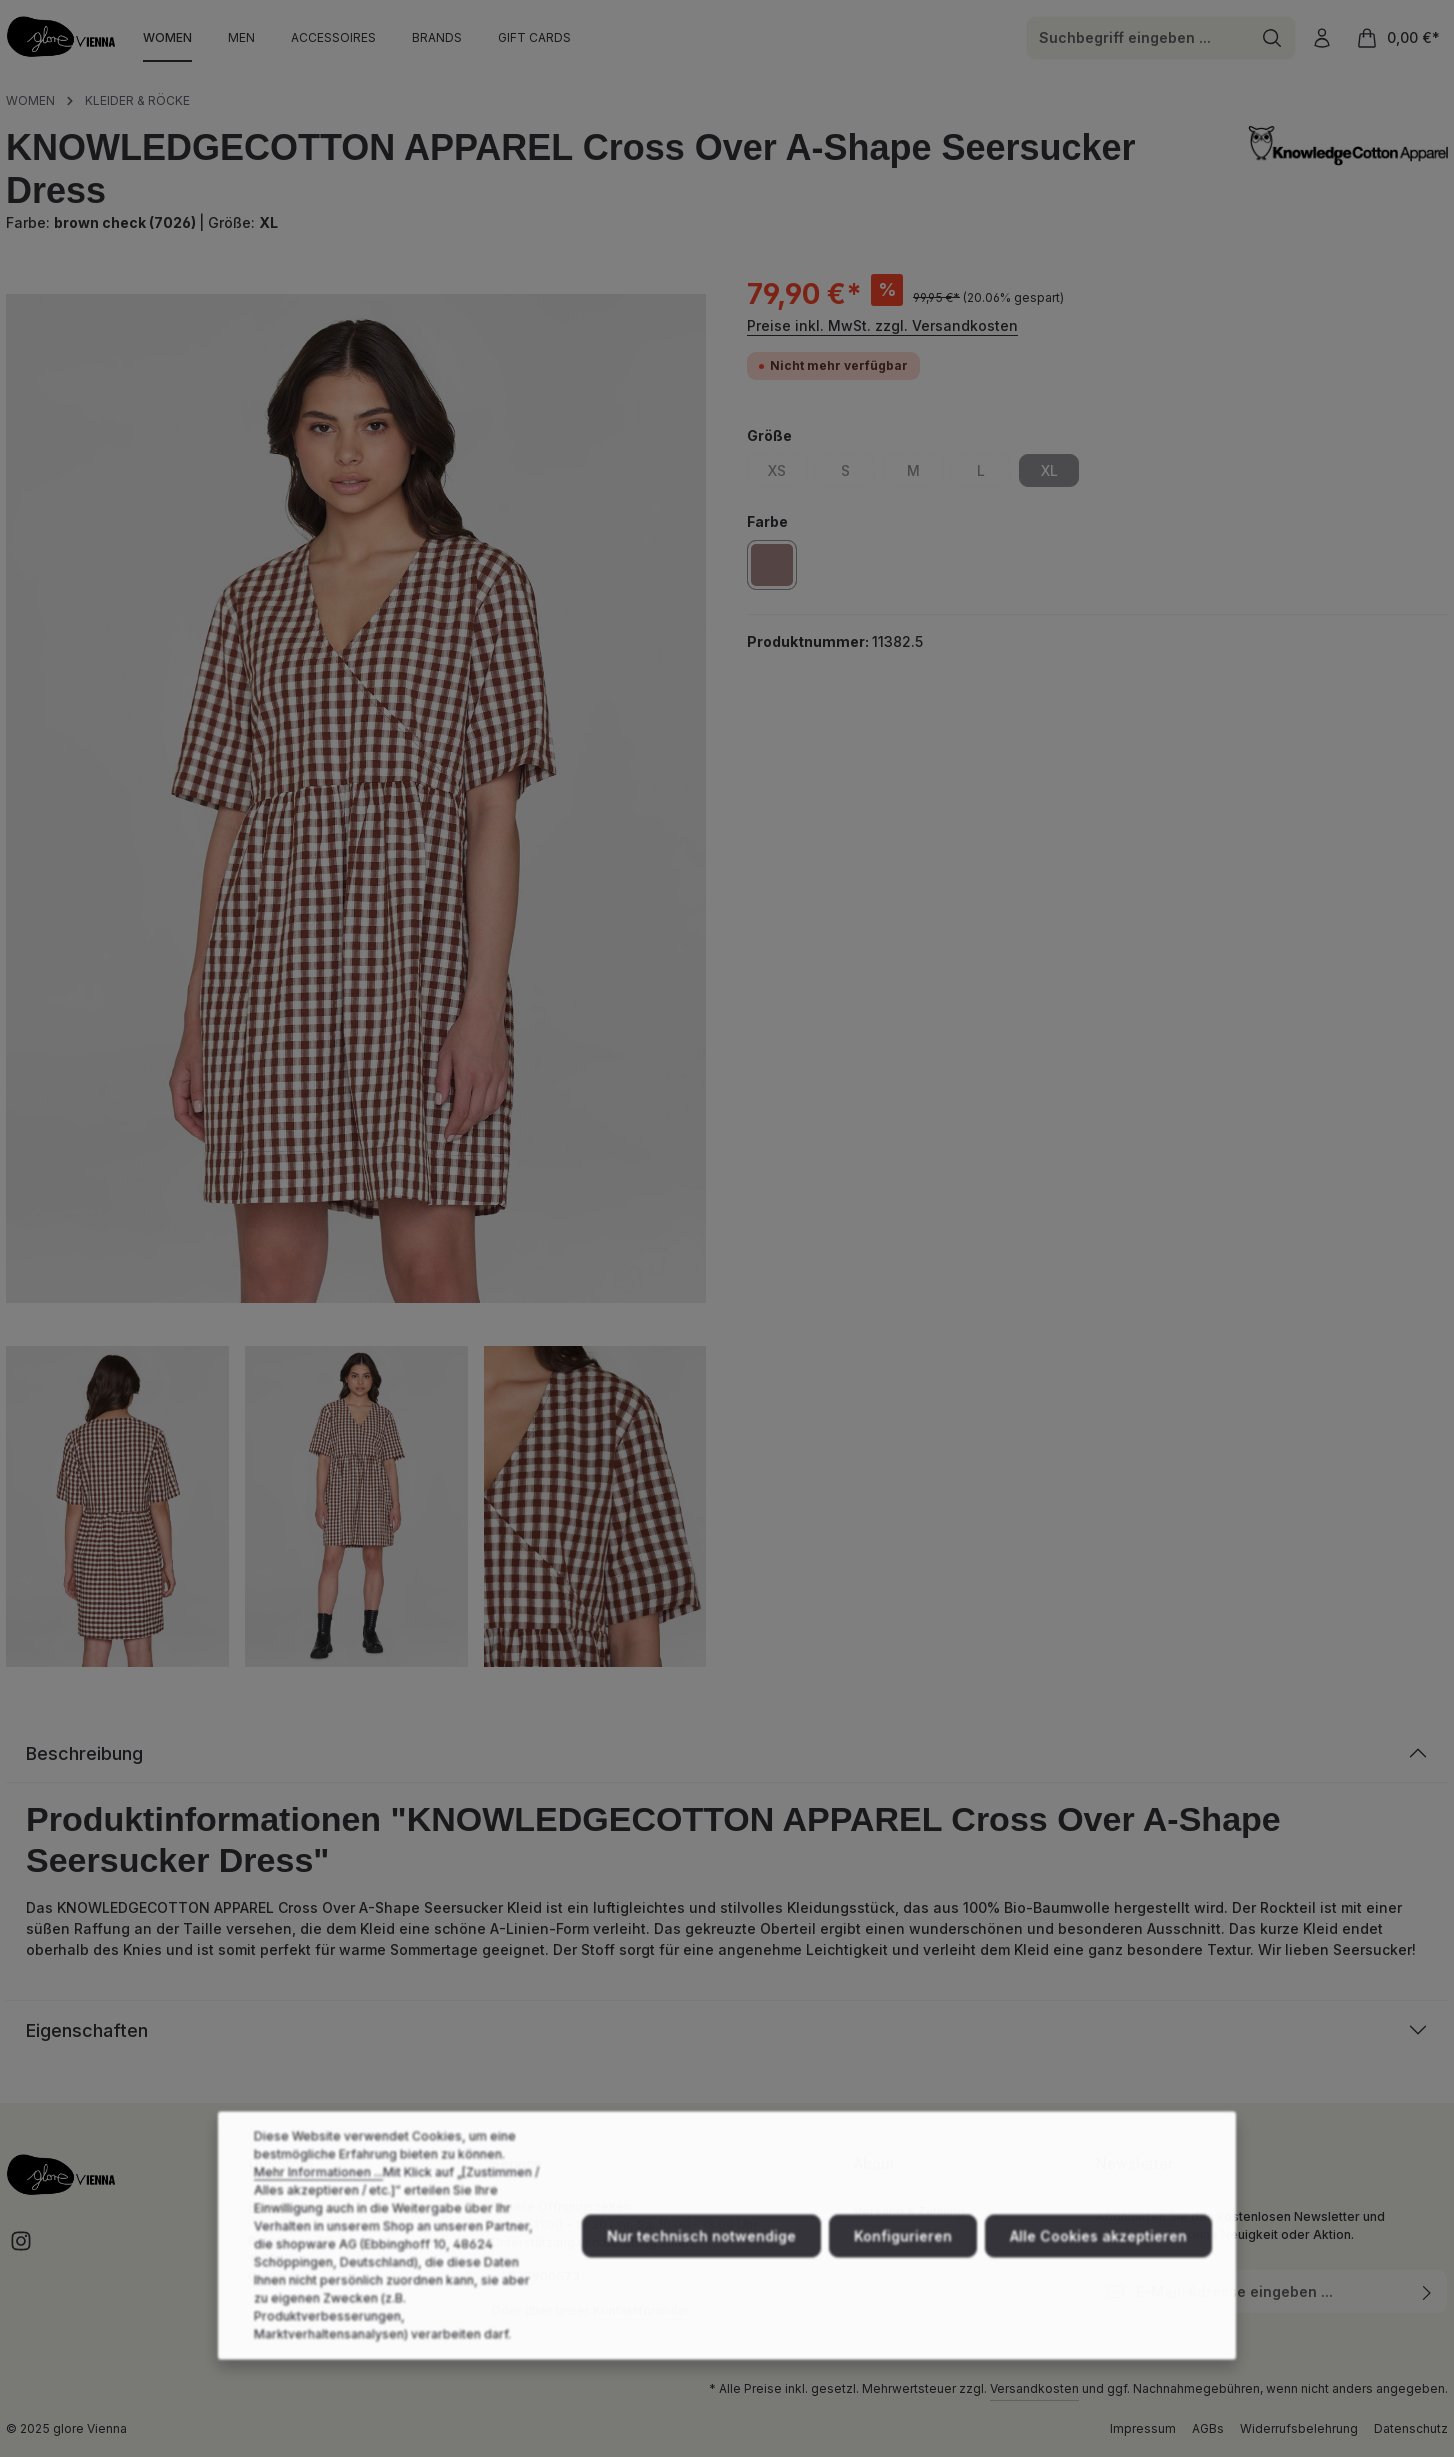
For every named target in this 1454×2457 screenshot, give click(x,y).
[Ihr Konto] (1321, 37)
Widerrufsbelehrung (1299, 2428)
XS (787, 474)
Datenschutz (1411, 2428)
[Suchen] (1272, 38)
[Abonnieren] (1427, 2291)
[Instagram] (21, 2247)
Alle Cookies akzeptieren (1098, 2272)
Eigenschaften (87, 2030)
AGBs (1208, 2428)
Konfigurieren (903, 2272)
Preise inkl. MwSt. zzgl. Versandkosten (882, 325)
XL (1060, 474)
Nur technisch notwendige (701, 2272)
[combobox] (1138, 38)
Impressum (1143, 2428)
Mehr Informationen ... (318, 2208)
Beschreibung (84, 1753)
